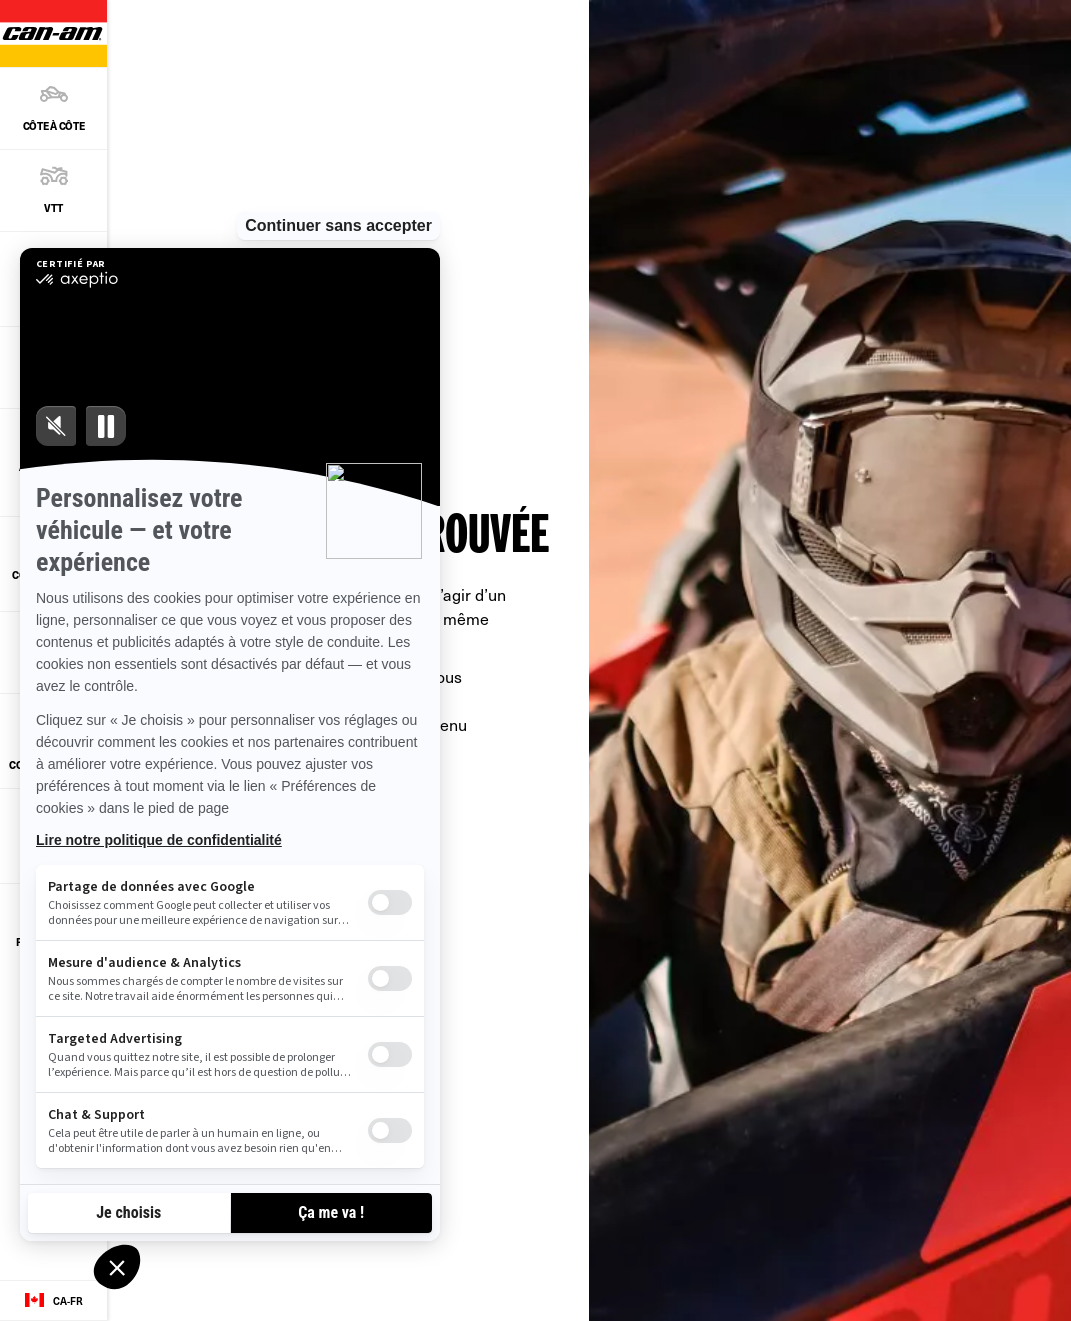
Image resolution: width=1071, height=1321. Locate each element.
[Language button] (53, 1301)
